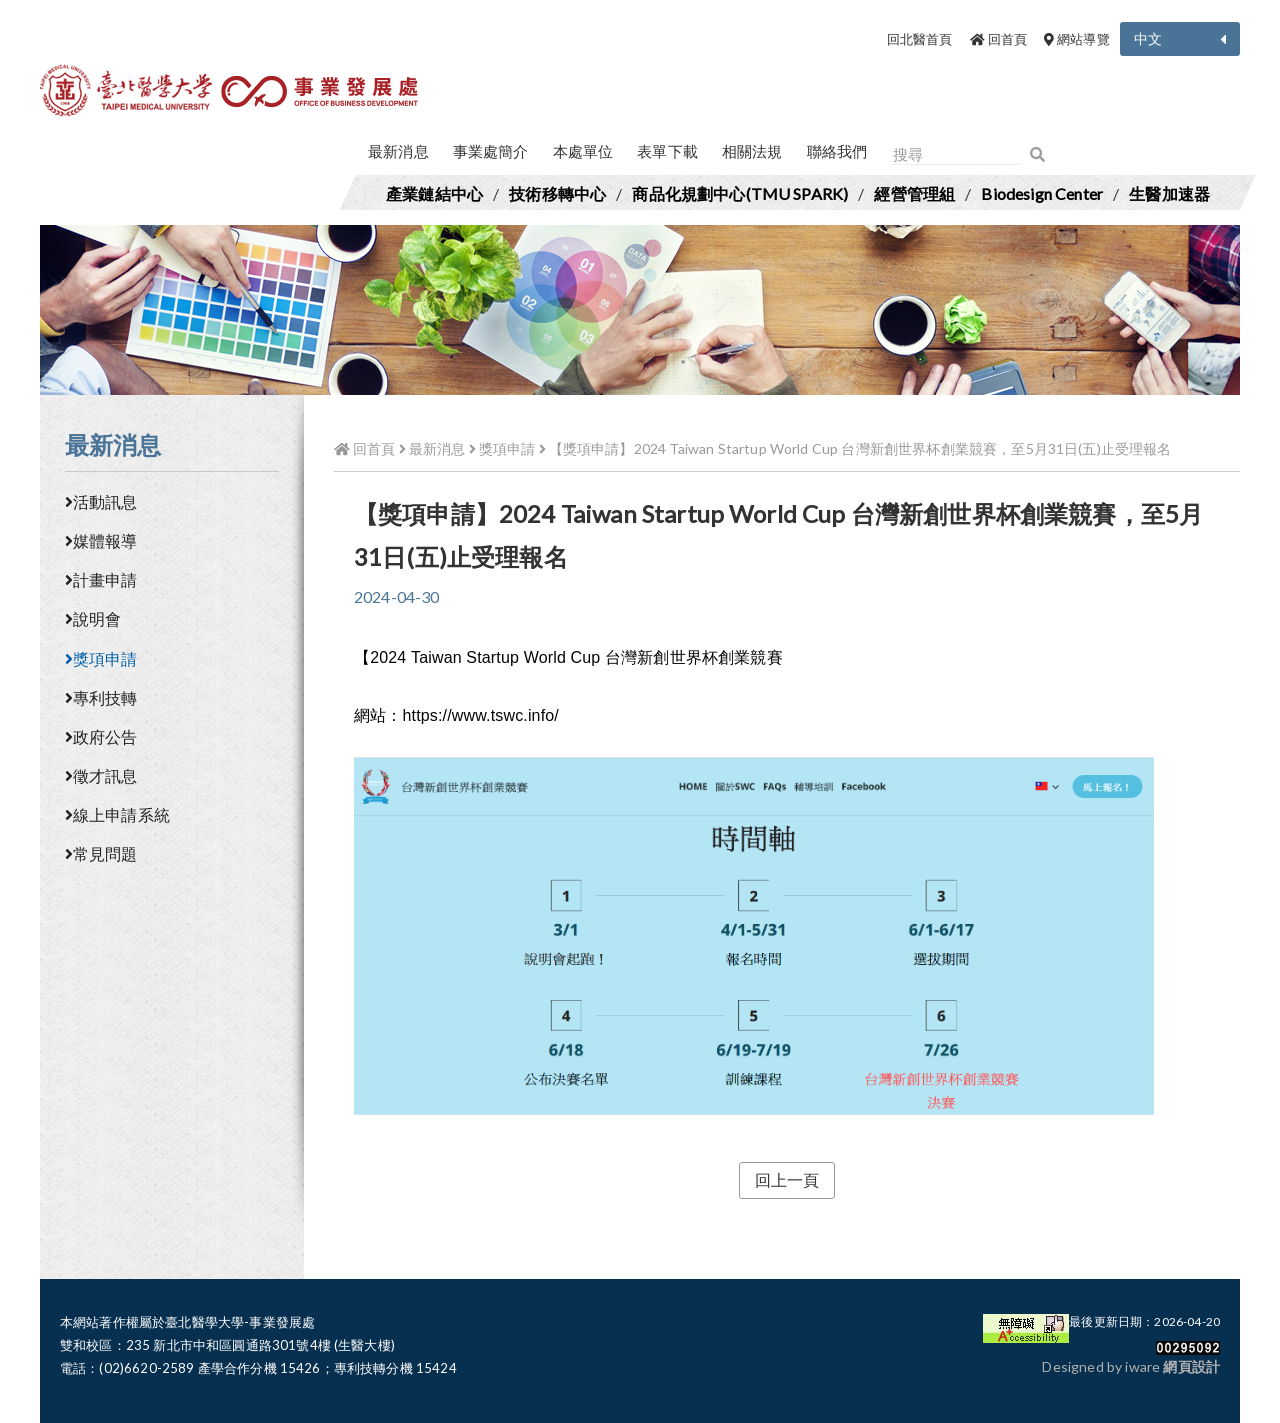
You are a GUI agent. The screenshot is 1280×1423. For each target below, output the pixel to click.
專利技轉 (101, 697)
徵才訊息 (101, 775)
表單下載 (667, 151)
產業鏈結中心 (434, 193)
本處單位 (583, 151)
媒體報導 (101, 540)
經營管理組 (914, 193)
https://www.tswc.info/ (480, 715)
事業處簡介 (491, 151)
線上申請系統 (117, 814)
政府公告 (101, 736)
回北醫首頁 (920, 39)
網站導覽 (1077, 39)
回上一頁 (787, 1179)
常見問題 (101, 853)
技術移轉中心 (557, 193)
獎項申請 (101, 658)
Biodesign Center (1042, 193)
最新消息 (398, 151)
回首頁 (998, 39)
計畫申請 (101, 579)
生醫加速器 (1169, 193)
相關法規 (752, 151)
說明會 (93, 618)
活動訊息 (101, 501)
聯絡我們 (837, 151)
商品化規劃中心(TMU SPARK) (740, 193)
